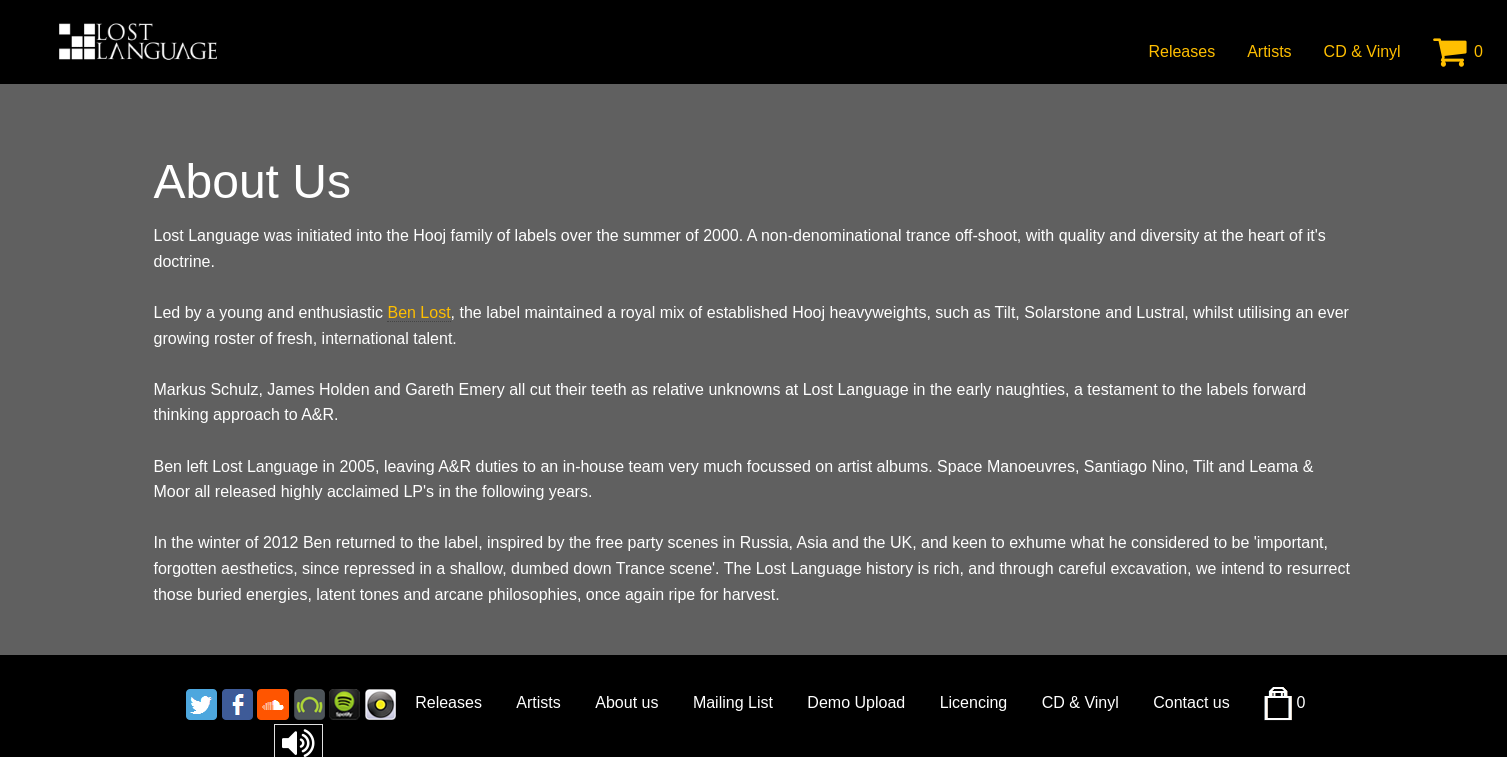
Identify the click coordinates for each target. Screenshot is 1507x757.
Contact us (1191, 702)
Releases (1181, 51)
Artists (1269, 51)
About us (626, 702)
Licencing (974, 702)
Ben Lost (418, 312)
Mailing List (733, 702)
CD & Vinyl (1362, 51)
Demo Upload (856, 702)
